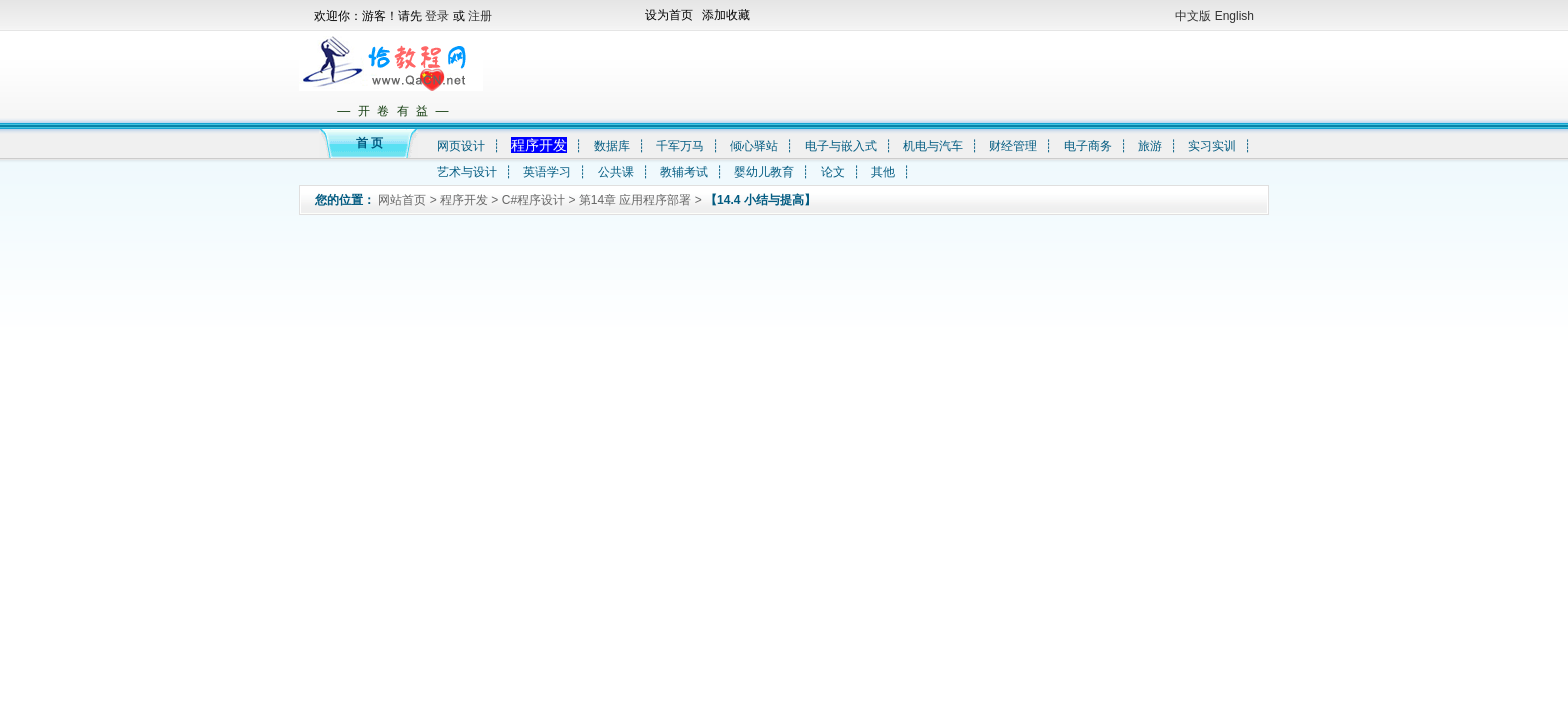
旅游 (1150, 146)
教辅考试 (684, 172)
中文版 (1193, 16)
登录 (438, 16)
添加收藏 (726, 15)
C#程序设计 (533, 200)
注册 (480, 16)
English (1234, 16)
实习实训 (1212, 146)
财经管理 (1013, 146)
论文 (833, 172)
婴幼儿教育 (764, 172)
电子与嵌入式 (841, 146)
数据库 (612, 146)
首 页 (369, 143)
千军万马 (680, 146)
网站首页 (402, 200)
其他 (883, 172)
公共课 (616, 172)
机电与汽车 (933, 146)
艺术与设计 (467, 172)
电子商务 (1088, 146)
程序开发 (539, 145)
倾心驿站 (754, 146)
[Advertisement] (873, 76)
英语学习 (547, 172)
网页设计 (461, 146)
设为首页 (669, 15)
